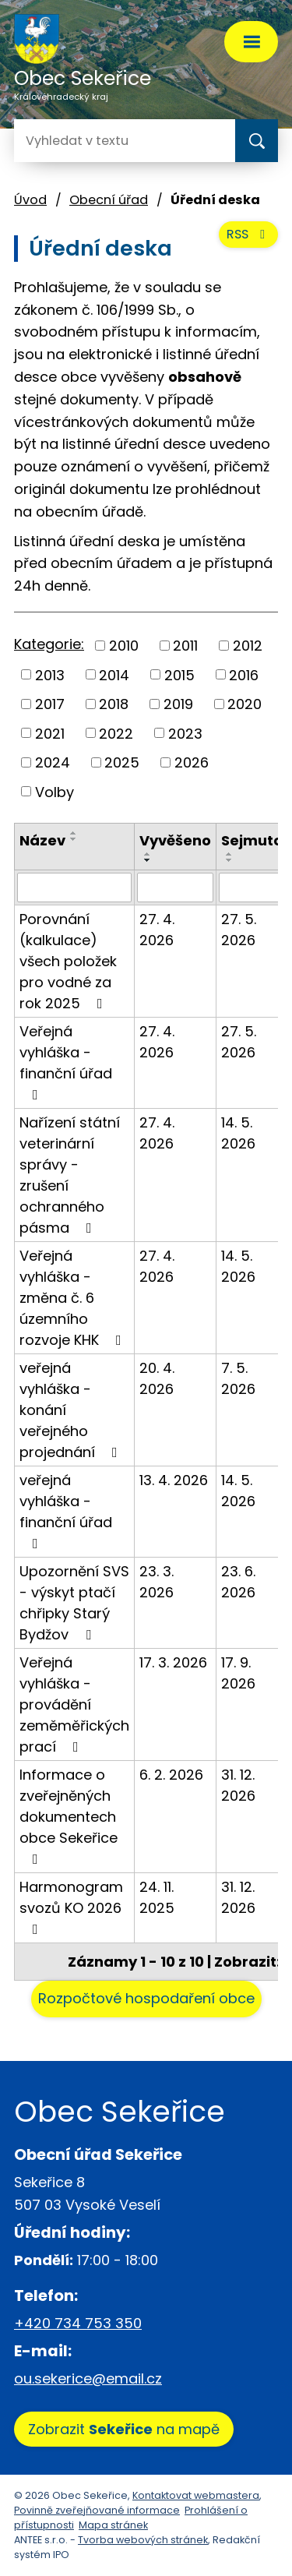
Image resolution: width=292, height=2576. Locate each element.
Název (42, 840)
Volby (54, 791)
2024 (52, 762)
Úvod (30, 200)
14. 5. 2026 (238, 1133)
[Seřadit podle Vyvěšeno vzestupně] (148, 854)
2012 (247, 645)
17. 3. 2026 (173, 1662)
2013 (50, 674)
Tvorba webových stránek (143, 2539)
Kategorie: (49, 644)
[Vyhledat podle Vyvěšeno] (175, 887)
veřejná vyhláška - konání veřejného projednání (71, 1410)
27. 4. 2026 (156, 929)
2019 (178, 704)
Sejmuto (252, 840)
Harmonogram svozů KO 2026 (71, 1906)
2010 (124, 645)
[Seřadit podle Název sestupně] (74, 839)
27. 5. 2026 (238, 929)
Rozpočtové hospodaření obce (146, 1998)
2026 (191, 762)
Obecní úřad (108, 200)
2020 (244, 704)
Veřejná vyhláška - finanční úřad (65, 1062)
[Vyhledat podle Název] (74, 887)
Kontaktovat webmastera (195, 2495)
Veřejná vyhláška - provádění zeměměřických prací (74, 1704)
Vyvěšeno (175, 840)
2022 (116, 733)
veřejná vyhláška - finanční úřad (65, 1510)
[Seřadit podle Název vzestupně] (74, 833)
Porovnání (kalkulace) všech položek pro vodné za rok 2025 (68, 961)
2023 (185, 733)
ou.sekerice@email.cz (88, 2378)
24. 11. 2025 (156, 1897)
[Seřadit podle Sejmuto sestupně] (229, 860)
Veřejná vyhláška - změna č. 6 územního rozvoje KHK (73, 1298)
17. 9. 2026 (238, 1673)
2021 (50, 733)
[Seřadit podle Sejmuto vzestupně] (229, 854)
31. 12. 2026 (238, 1785)
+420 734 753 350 (78, 2323)
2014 (114, 674)
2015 (179, 674)
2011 (185, 645)
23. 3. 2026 (156, 1581)
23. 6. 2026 (238, 1581)
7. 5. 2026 (238, 1378)
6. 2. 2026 (171, 1774)
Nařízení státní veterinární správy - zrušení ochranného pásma (69, 1175)
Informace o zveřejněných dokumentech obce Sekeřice (68, 1815)
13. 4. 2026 (173, 1480)
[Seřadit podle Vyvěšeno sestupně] (148, 860)
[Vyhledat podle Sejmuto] (252, 887)
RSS (248, 234)
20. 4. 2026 (156, 1378)
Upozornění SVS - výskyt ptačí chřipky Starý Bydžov (74, 1602)
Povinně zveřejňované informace (97, 2510)
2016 (244, 674)
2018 (113, 704)
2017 (50, 704)
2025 (121, 762)
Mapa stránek (113, 2525)
